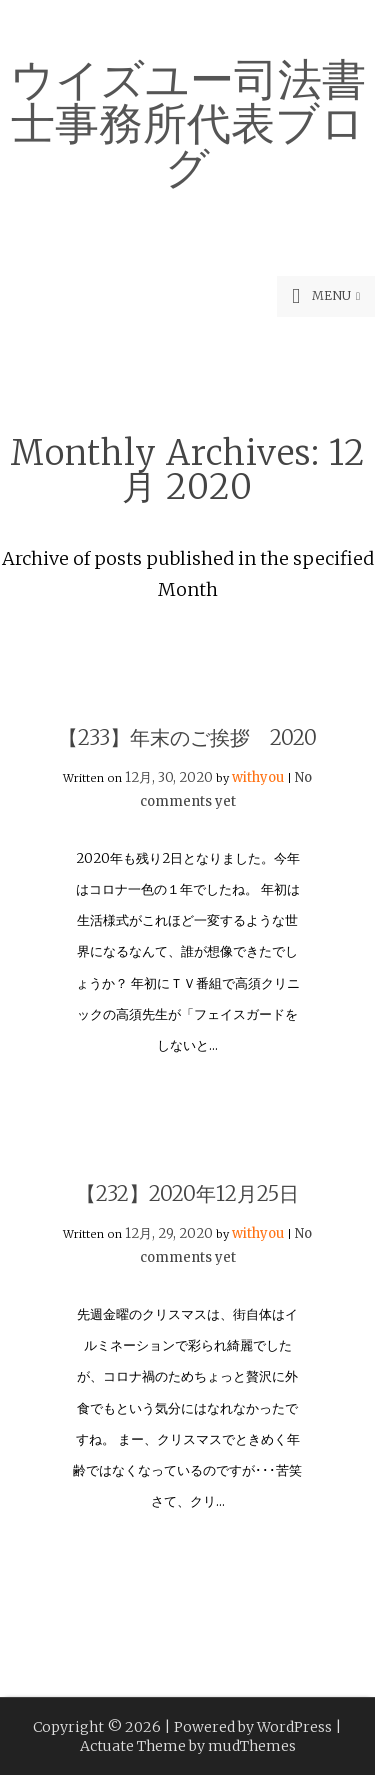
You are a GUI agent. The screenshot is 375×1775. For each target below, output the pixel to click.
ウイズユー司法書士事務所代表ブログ (188, 120)
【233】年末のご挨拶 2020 (187, 737)
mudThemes (252, 1746)
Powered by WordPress (253, 1727)
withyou (258, 777)
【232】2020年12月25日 (187, 1193)
